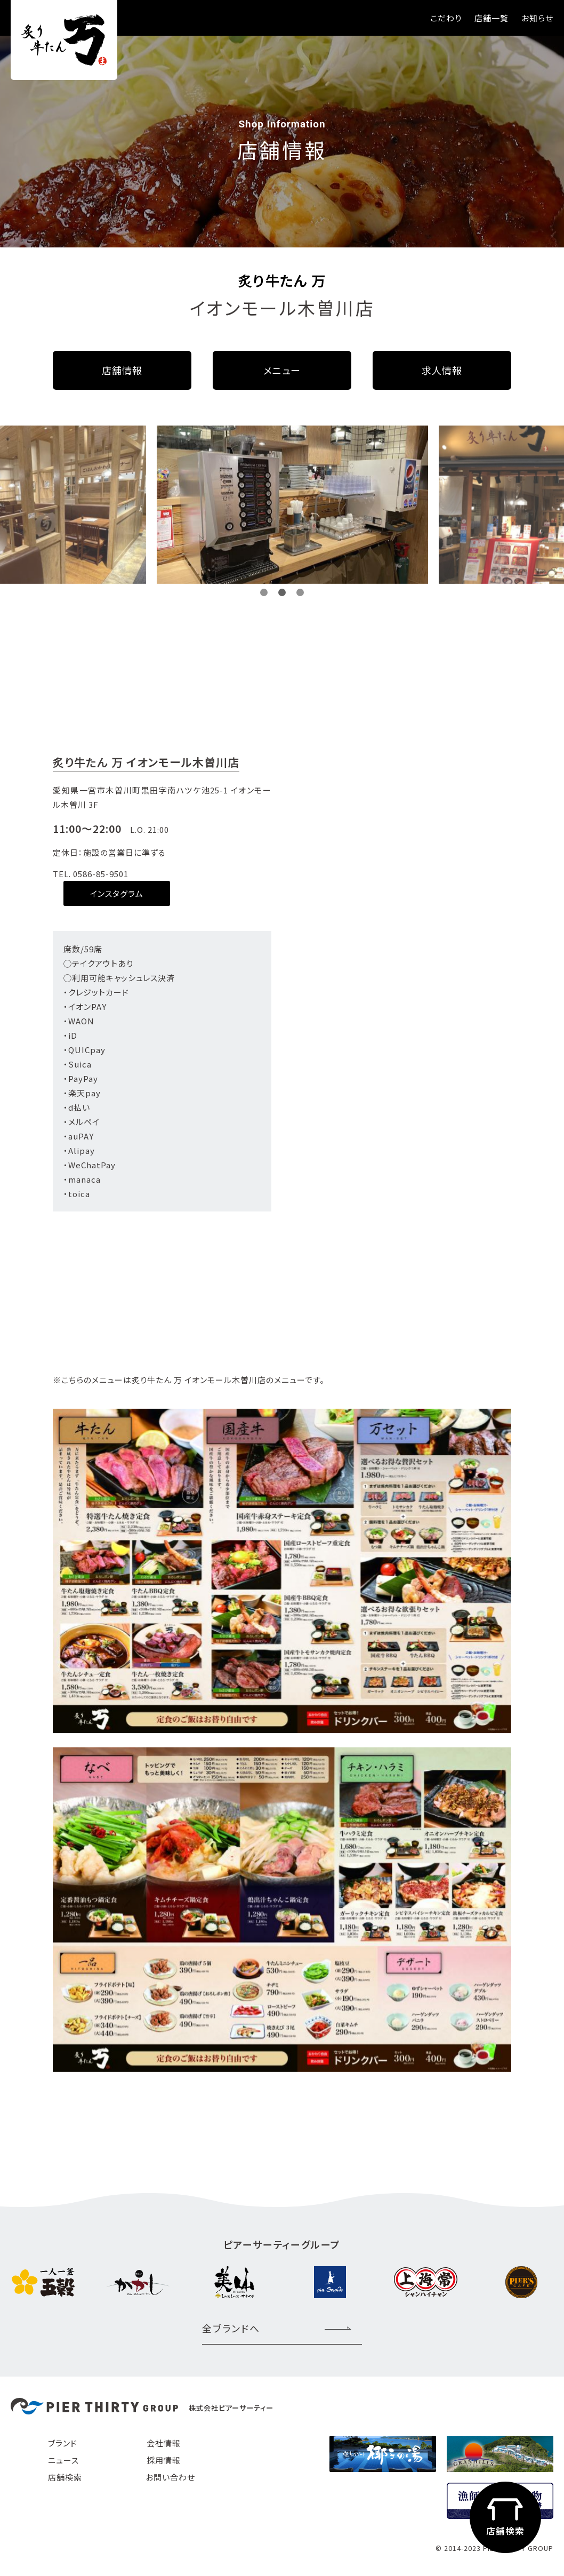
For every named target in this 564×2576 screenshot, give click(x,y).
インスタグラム (116, 893)
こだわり (446, 17)
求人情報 (442, 370)
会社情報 (164, 2443)
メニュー (282, 370)
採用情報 (164, 2460)
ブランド (62, 2443)
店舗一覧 (491, 17)
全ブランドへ (231, 2328)
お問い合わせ (170, 2477)
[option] (194, 505)
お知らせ (537, 17)
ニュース (63, 2460)
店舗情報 (122, 370)
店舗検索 (65, 2477)
